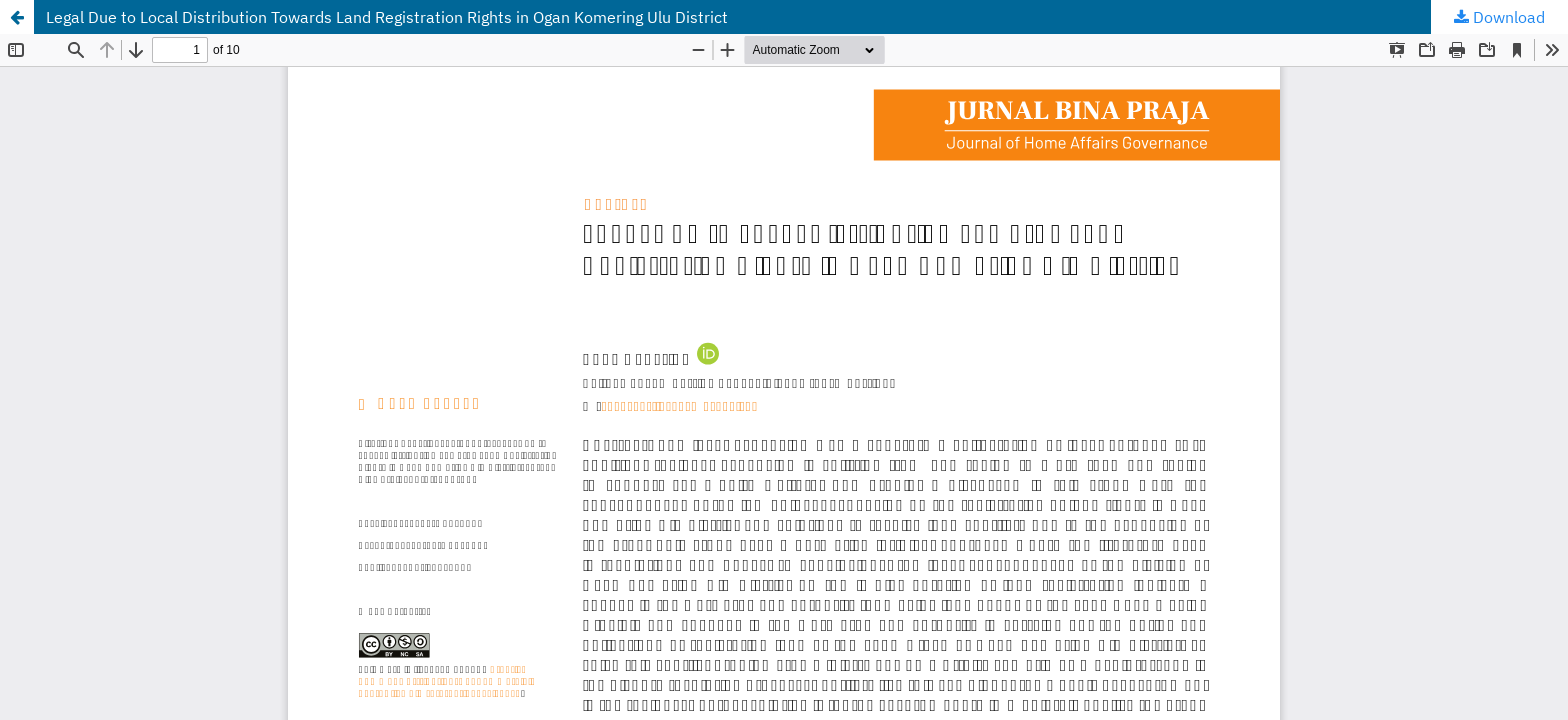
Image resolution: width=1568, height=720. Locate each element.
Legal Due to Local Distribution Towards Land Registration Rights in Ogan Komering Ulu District (387, 17)
